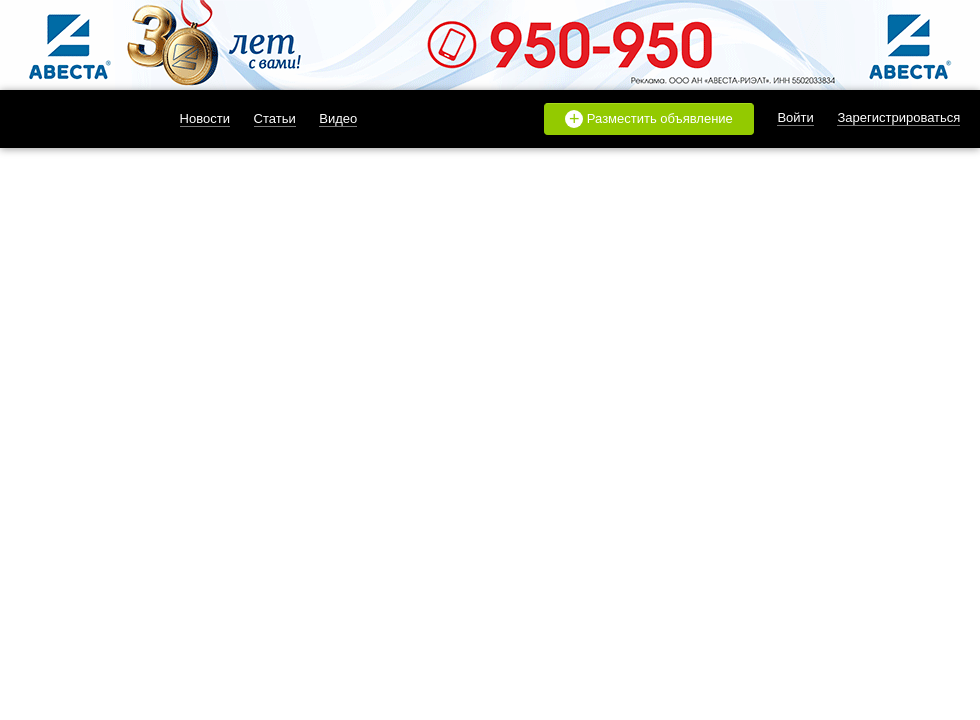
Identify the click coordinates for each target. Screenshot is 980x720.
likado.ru (75, 119)
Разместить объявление (649, 119)
